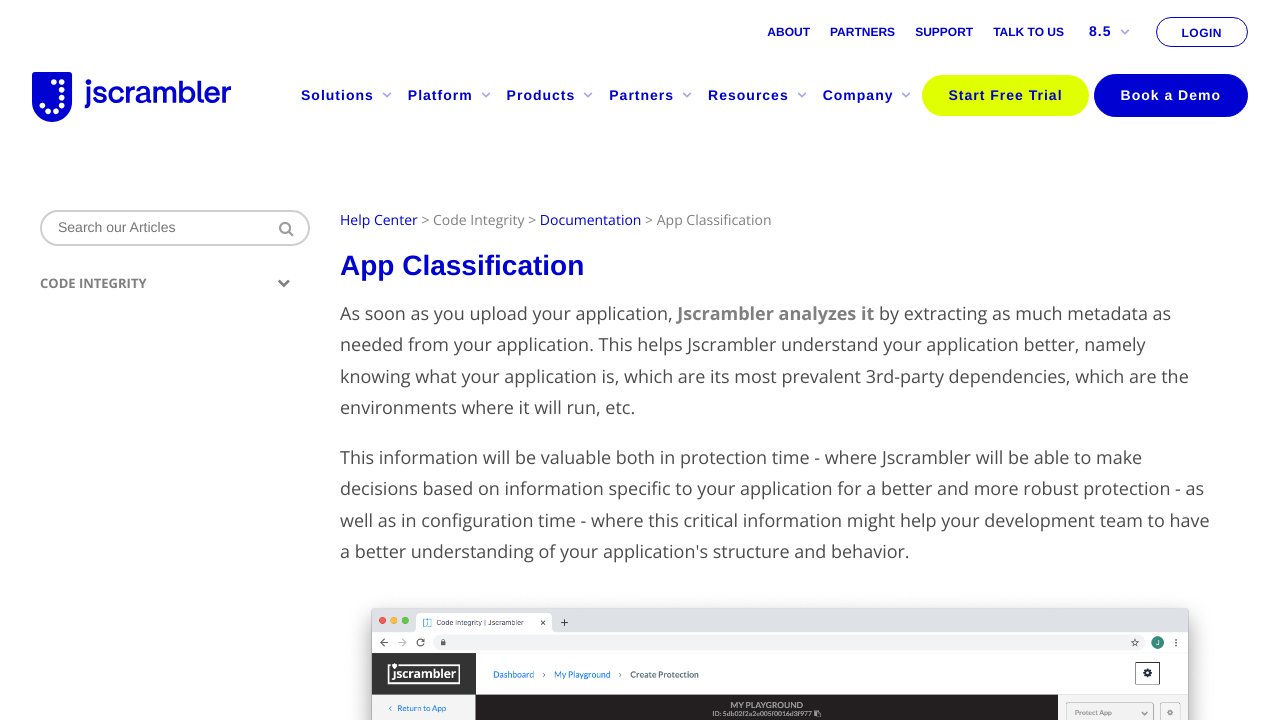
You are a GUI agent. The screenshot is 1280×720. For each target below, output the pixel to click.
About (788, 32)
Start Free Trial (1005, 95)
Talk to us (1028, 32)
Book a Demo (1171, 95)
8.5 (1109, 31)
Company (868, 95)
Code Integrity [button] (165, 283)
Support (944, 32)
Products (551, 95)
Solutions (347, 95)
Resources (758, 95)
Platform (450, 95)
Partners (862, 32)
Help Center (379, 220)
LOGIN (1202, 33)
